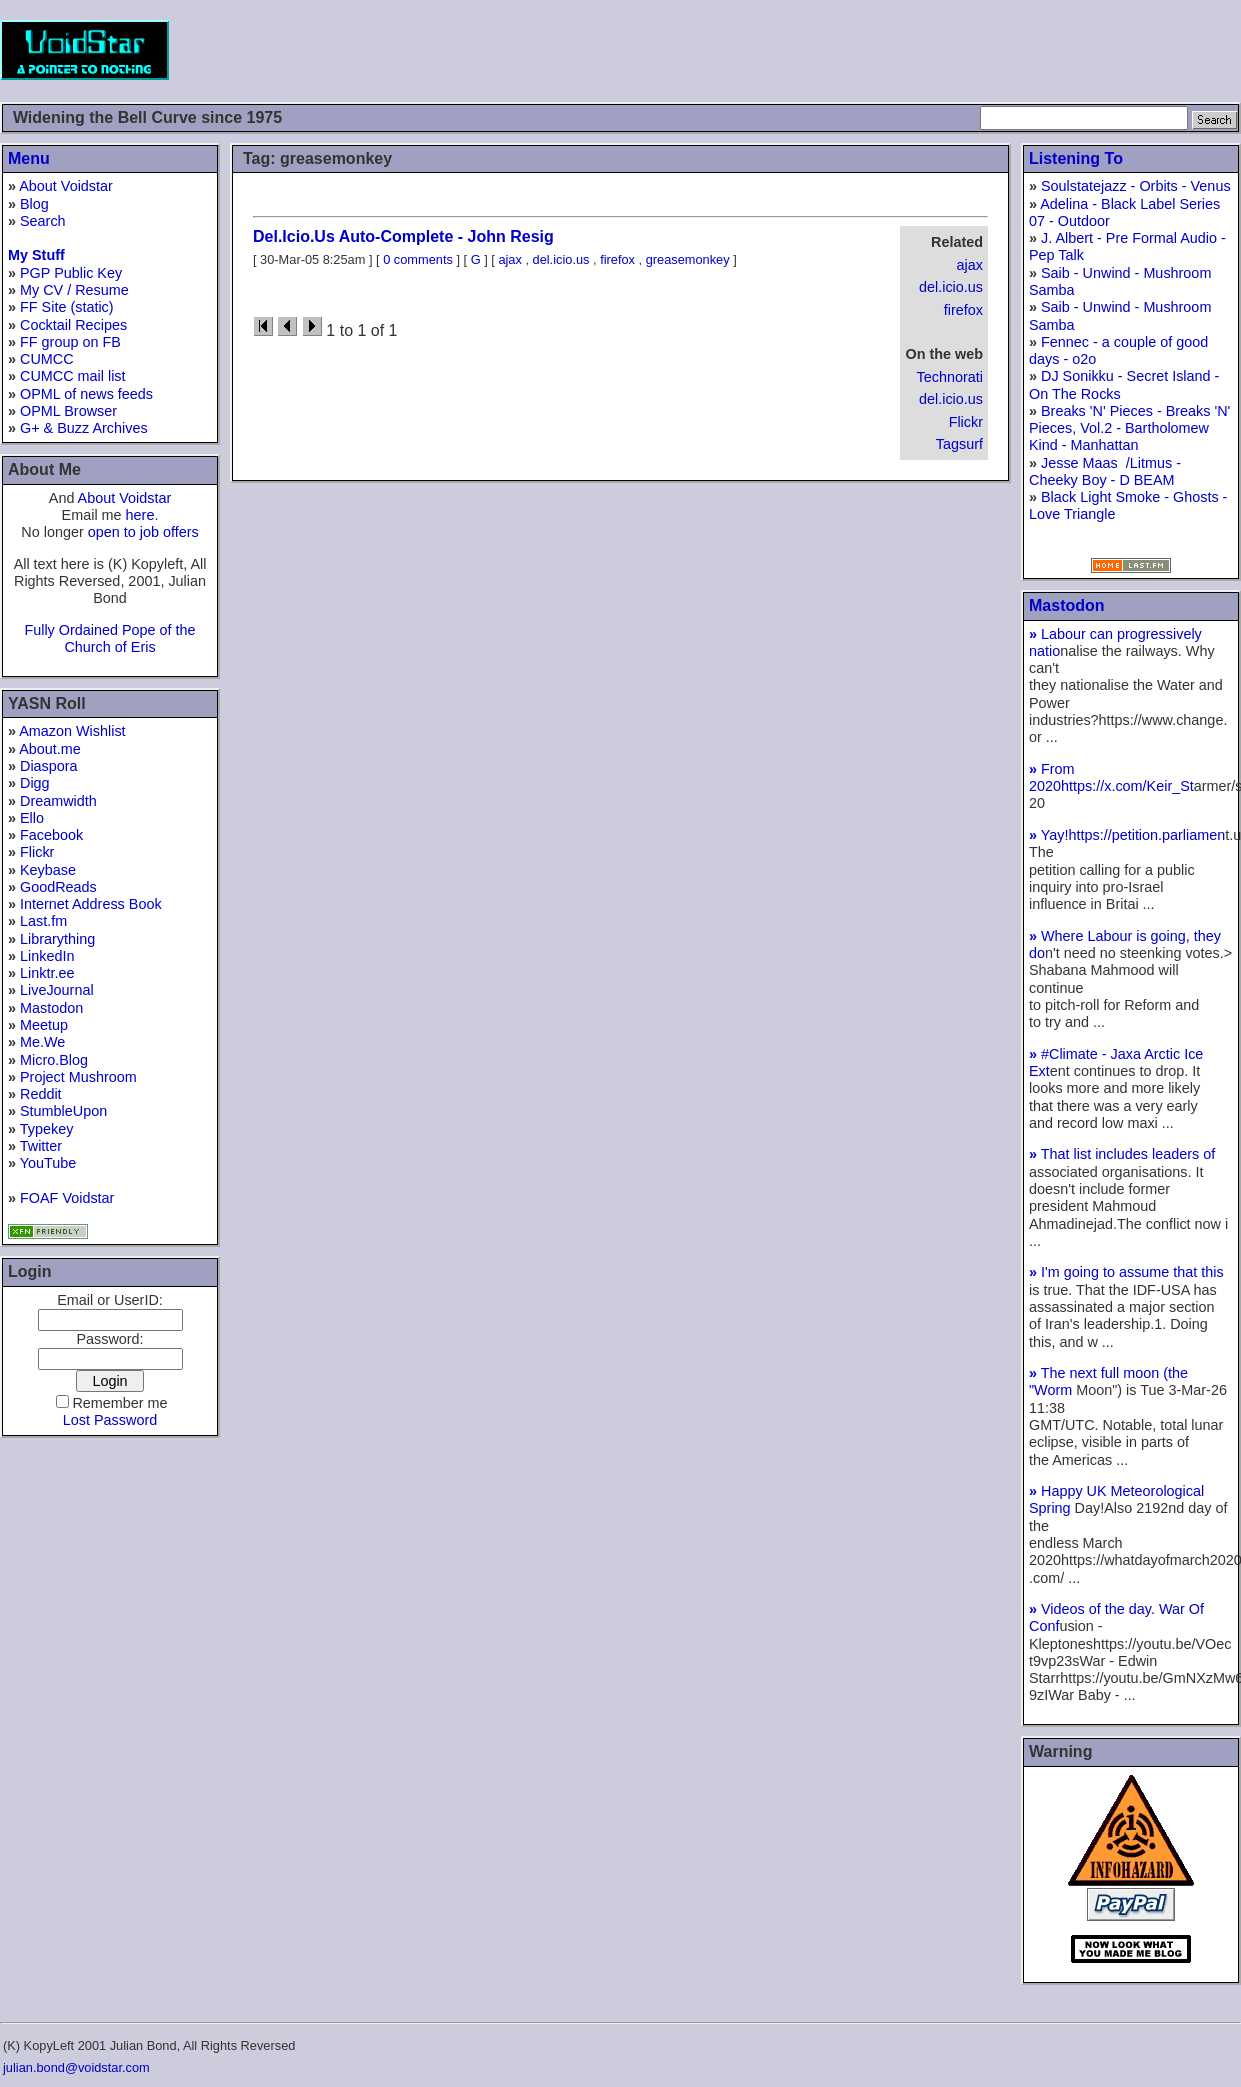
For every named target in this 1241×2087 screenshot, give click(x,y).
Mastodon (51, 1008)
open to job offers (143, 532)
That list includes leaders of (1122, 1154)
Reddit (41, 1094)
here (140, 515)
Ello (32, 818)
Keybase (48, 870)
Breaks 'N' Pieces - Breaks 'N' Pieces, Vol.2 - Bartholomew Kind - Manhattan (1129, 428)
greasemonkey (688, 259)
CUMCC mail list (73, 376)
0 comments (418, 259)
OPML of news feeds (86, 394)
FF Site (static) (67, 307)
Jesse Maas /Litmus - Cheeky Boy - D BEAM (1105, 471)
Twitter (41, 1146)
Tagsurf (959, 444)
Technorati (950, 377)
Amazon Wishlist (72, 731)
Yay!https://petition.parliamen (1127, 835)
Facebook (51, 835)
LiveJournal (57, 990)
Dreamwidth (58, 801)
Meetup (44, 1025)
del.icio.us (951, 287)
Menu (29, 158)
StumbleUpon (63, 1111)
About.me (50, 749)
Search (43, 221)
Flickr (37, 852)
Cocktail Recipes (73, 325)
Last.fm (43, 921)
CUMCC (47, 359)
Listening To (1076, 158)
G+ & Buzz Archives (84, 428)
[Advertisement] (877, 50)
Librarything (57, 939)
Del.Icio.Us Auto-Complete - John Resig (403, 236)
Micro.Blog (54, 1060)
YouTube (48, 1163)
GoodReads (58, 887)
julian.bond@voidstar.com (76, 2067)
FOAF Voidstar (67, 1198)
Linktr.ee (47, 973)
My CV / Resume (74, 290)
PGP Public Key (71, 273)
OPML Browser (68, 411)
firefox (963, 310)
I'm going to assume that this (1126, 1272)
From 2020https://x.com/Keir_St (1111, 777)
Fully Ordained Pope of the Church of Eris (109, 638)
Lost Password (110, 1420)
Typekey (47, 1129)
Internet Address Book (91, 904)
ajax (970, 265)
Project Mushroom (78, 1077)
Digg (35, 783)
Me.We (42, 1042)
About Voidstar (66, 186)
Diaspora (49, 766)
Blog (34, 204)
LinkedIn (47, 956)
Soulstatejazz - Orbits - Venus (1136, 186)
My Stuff (36, 255)
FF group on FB (70, 342)
